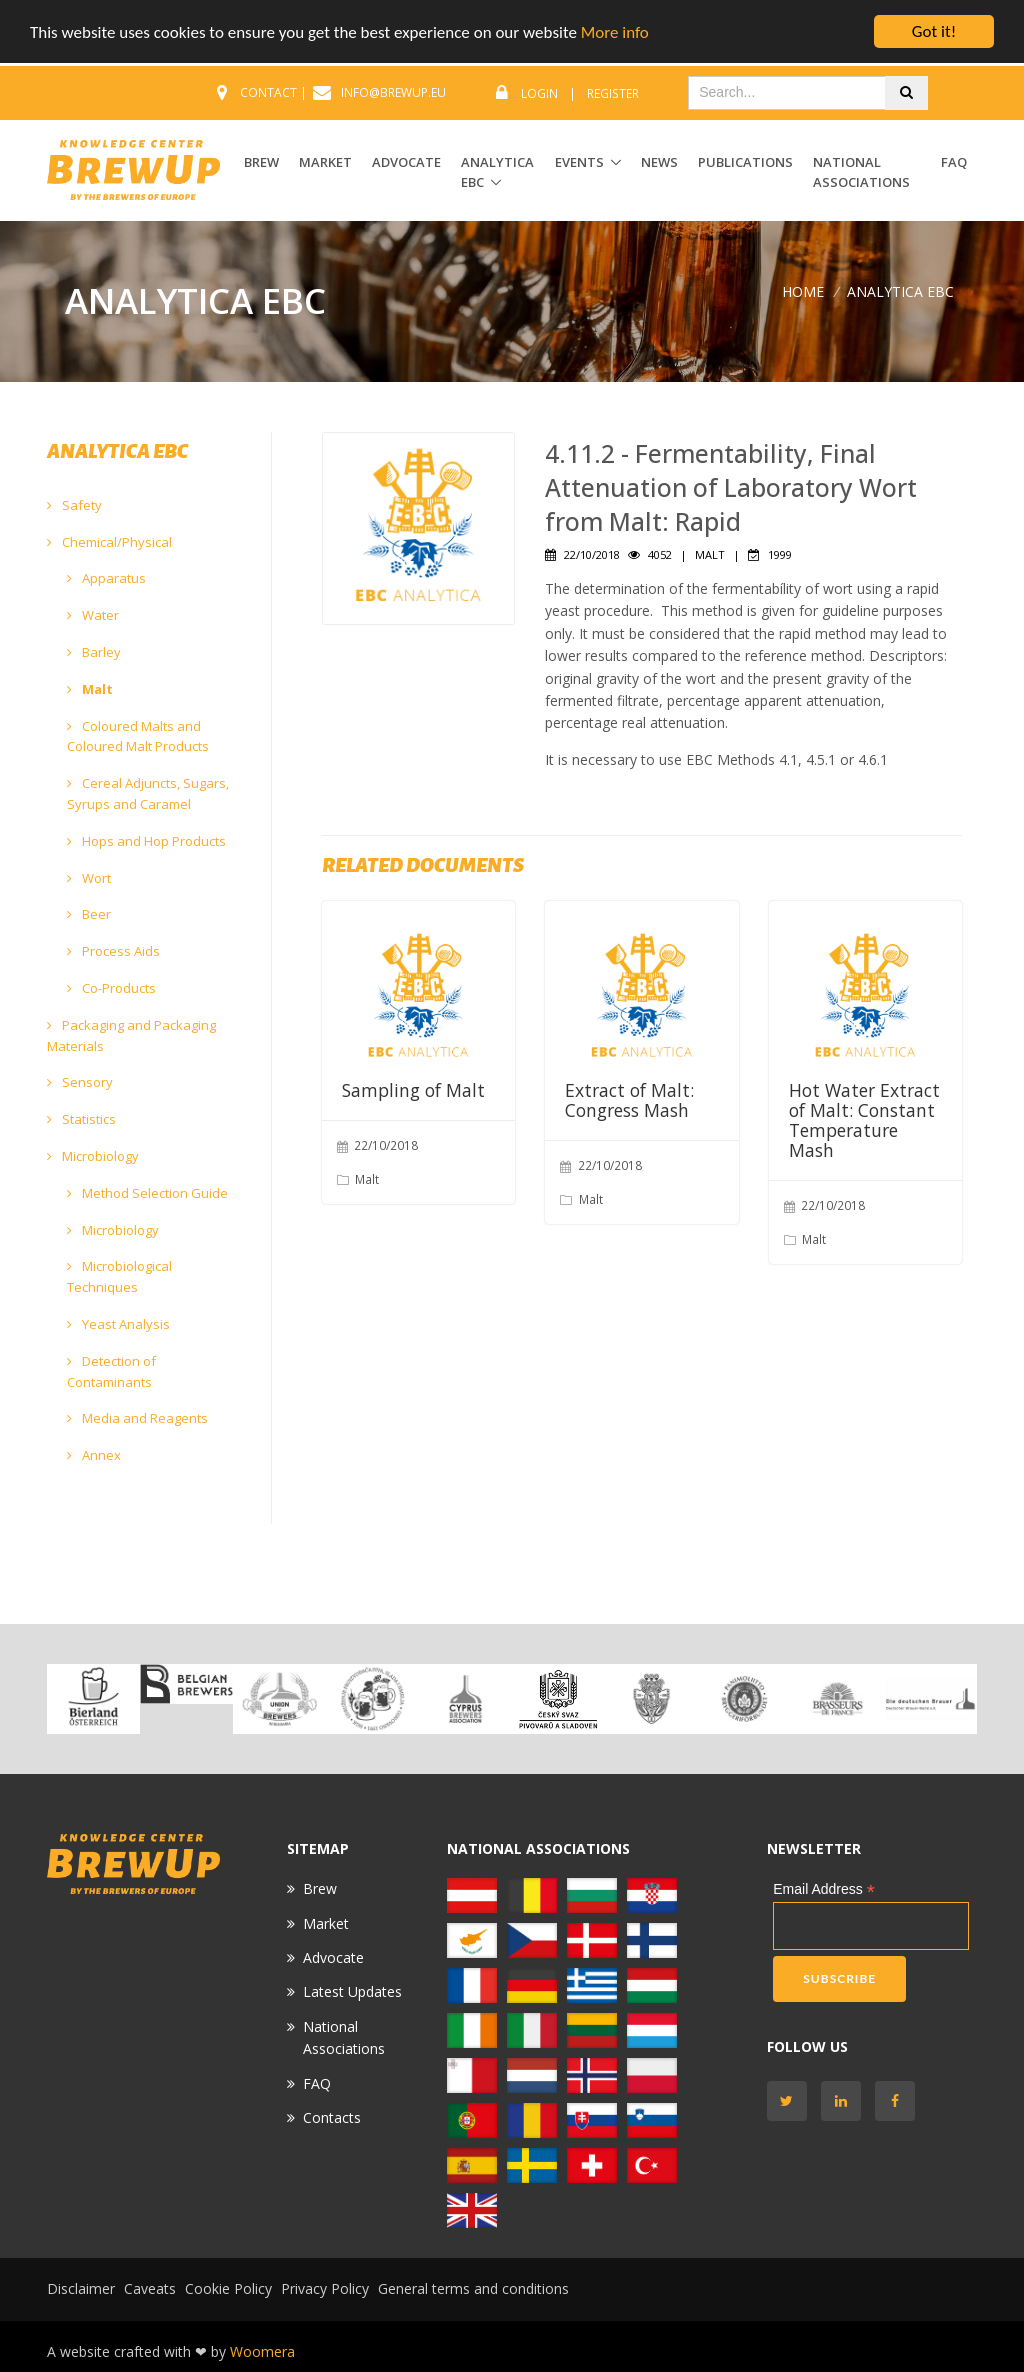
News (659, 162)
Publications (745, 162)
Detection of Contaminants (111, 1371)
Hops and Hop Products (146, 841)
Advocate (333, 1957)
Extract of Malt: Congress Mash (629, 1100)
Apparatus (106, 578)
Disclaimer (81, 2288)
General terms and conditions (473, 2288)
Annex (94, 1455)
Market (326, 1923)
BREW (261, 162)
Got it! (934, 31)
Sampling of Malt (413, 1090)
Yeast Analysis (118, 1324)
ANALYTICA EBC (497, 172)
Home (803, 290)
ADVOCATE (406, 162)
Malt (90, 689)
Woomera (262, 2351)
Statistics (81, 1119)
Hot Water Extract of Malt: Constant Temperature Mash (864, 1120)
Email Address (824, 1889)
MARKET (325, 162)
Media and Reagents (137, 1418)
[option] (93, 1699)
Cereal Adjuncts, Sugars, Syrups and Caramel (148, 793)
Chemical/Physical (109, 542)
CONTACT (268, 92)
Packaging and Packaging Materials (131, 1035)
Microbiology (93, 1156)
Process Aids (113, 951)
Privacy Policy (325, 2288)
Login (539, 93)
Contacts (332, 2117)
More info (615, 31)
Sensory (80, 1082)
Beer (89, 914)
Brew (320, 1888)
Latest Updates (352, 1991)
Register (613, 93)
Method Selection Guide (147, 1193)
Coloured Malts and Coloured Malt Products (138, 736)
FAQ (954, 162)
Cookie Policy (228, 2288)
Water (93, 615)
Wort (89, 878)
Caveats (150, 2288)
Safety (74, 505)
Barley (94, 652)
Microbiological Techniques (119, 1276)
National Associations (861, 172)
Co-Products (111, 988)
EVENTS (579, 162)
